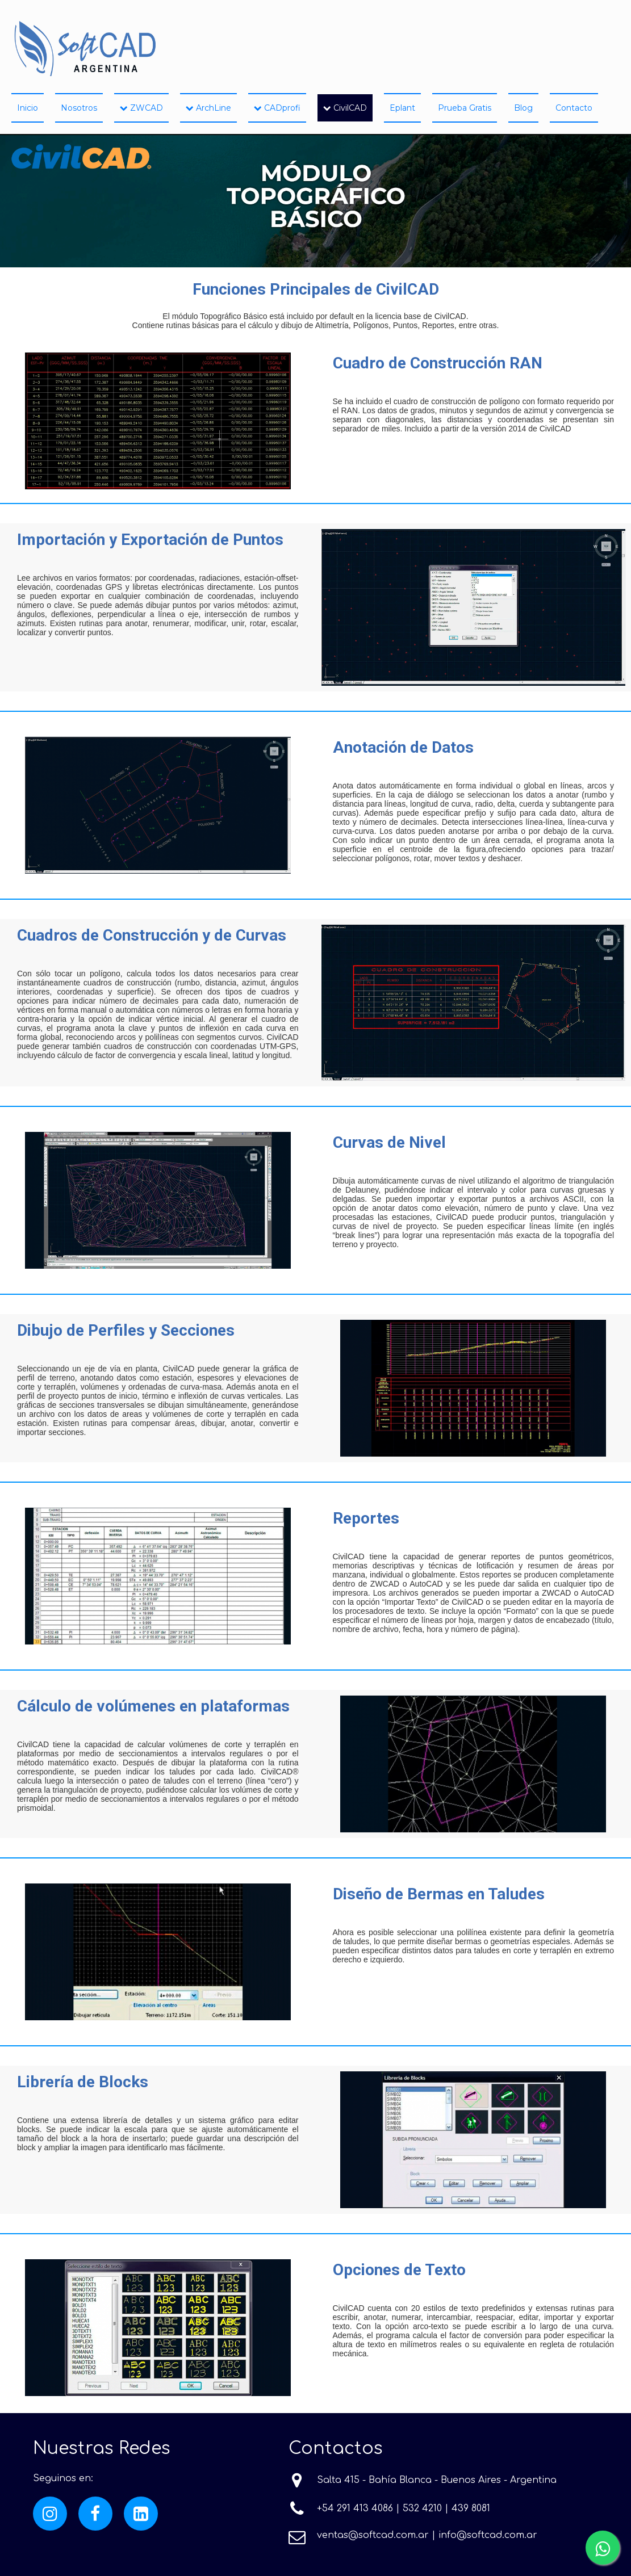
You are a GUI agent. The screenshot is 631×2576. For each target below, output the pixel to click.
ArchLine (208, 108)
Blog (523, 108)
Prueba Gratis (464, 108)
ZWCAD (141, 108)
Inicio (27, 108)
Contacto (573, 108)
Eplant (402, 108)
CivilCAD (345, 108)
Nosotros (79, 108)
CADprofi (277, 108)
